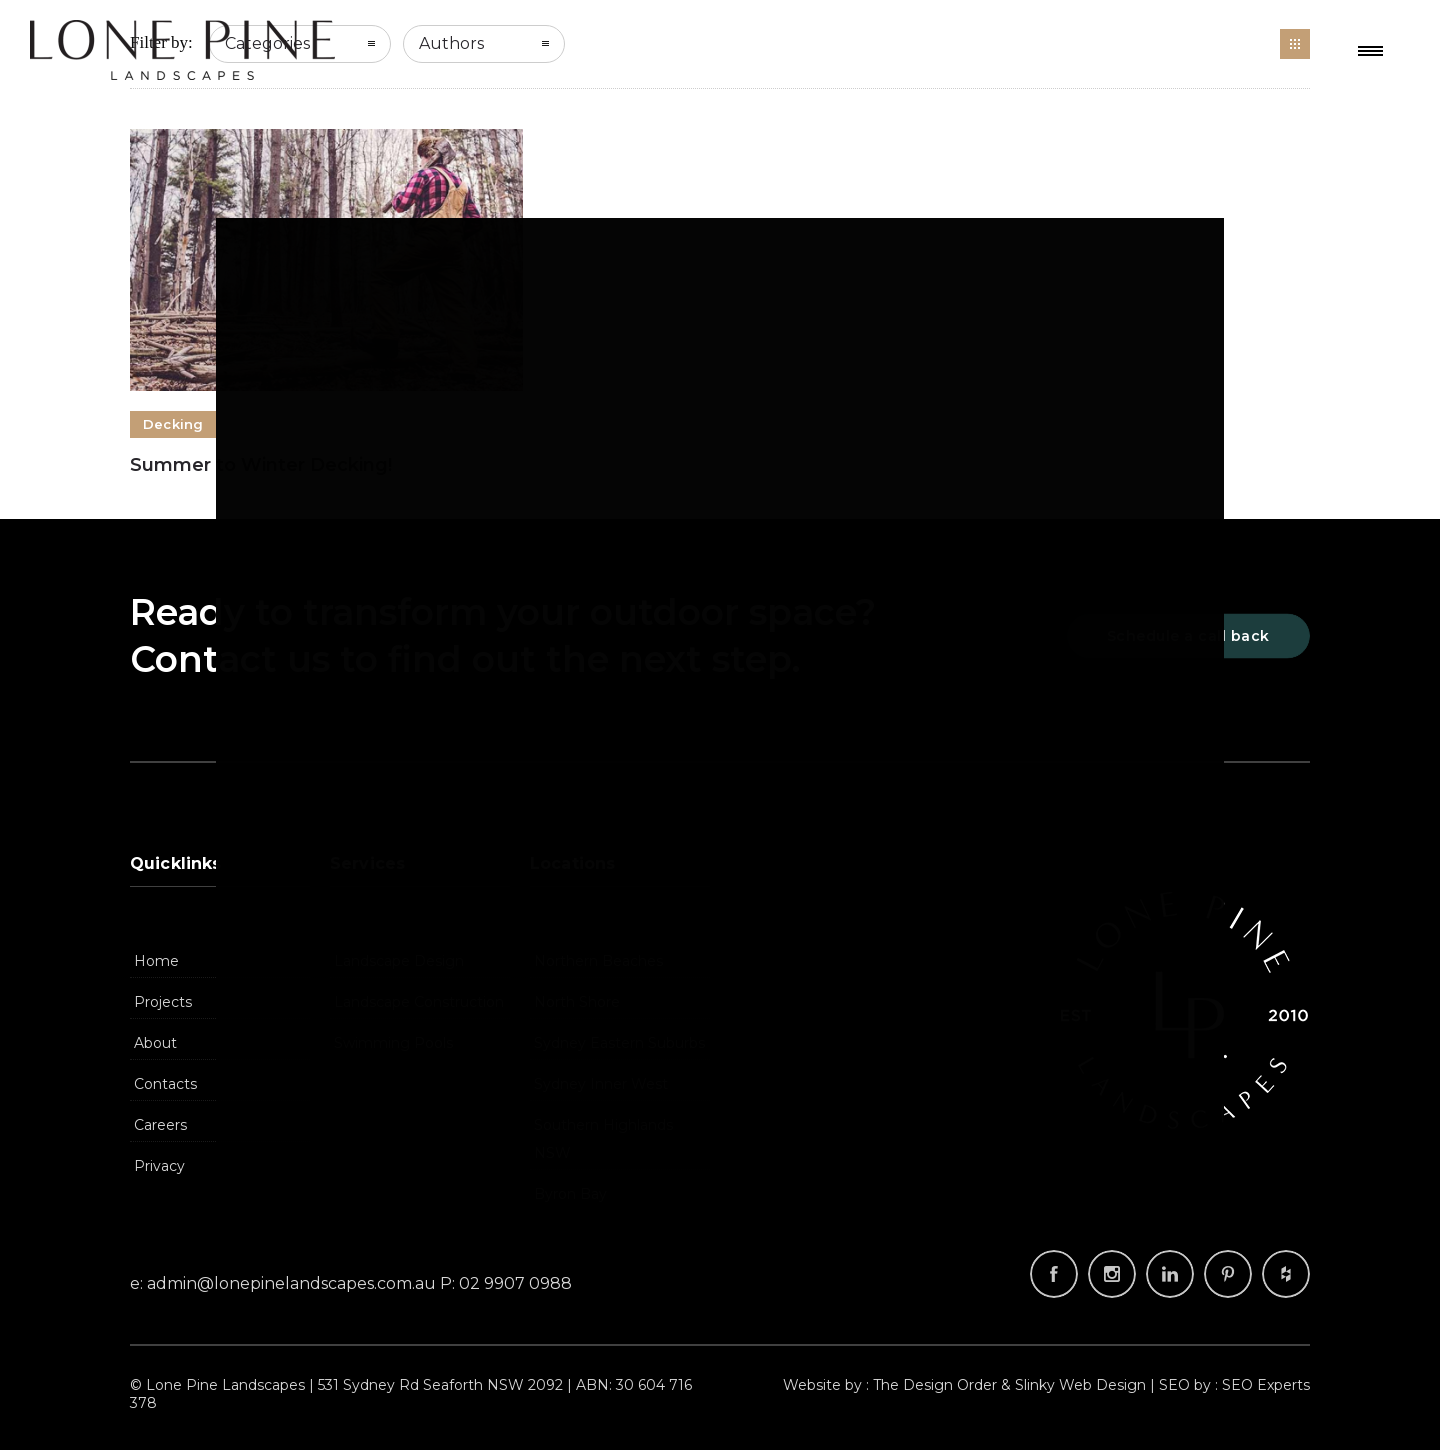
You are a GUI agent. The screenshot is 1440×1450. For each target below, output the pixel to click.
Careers (160, 1125)
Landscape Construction (419, 1002)
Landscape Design (399, 961)
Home (156, 961)
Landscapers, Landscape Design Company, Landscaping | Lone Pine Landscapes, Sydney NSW (182, 50)
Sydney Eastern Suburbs (619, 1043)
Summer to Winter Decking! (261, 465)
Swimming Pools (393, 1043)
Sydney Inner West (601, 1084)
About (155, 1043)
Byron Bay (570, 1194)
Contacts (165, 1084)
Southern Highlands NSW (603, 1139)
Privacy (159, 1166)
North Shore (577, 1002)
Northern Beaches (598, 961)
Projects (163, 1002)
